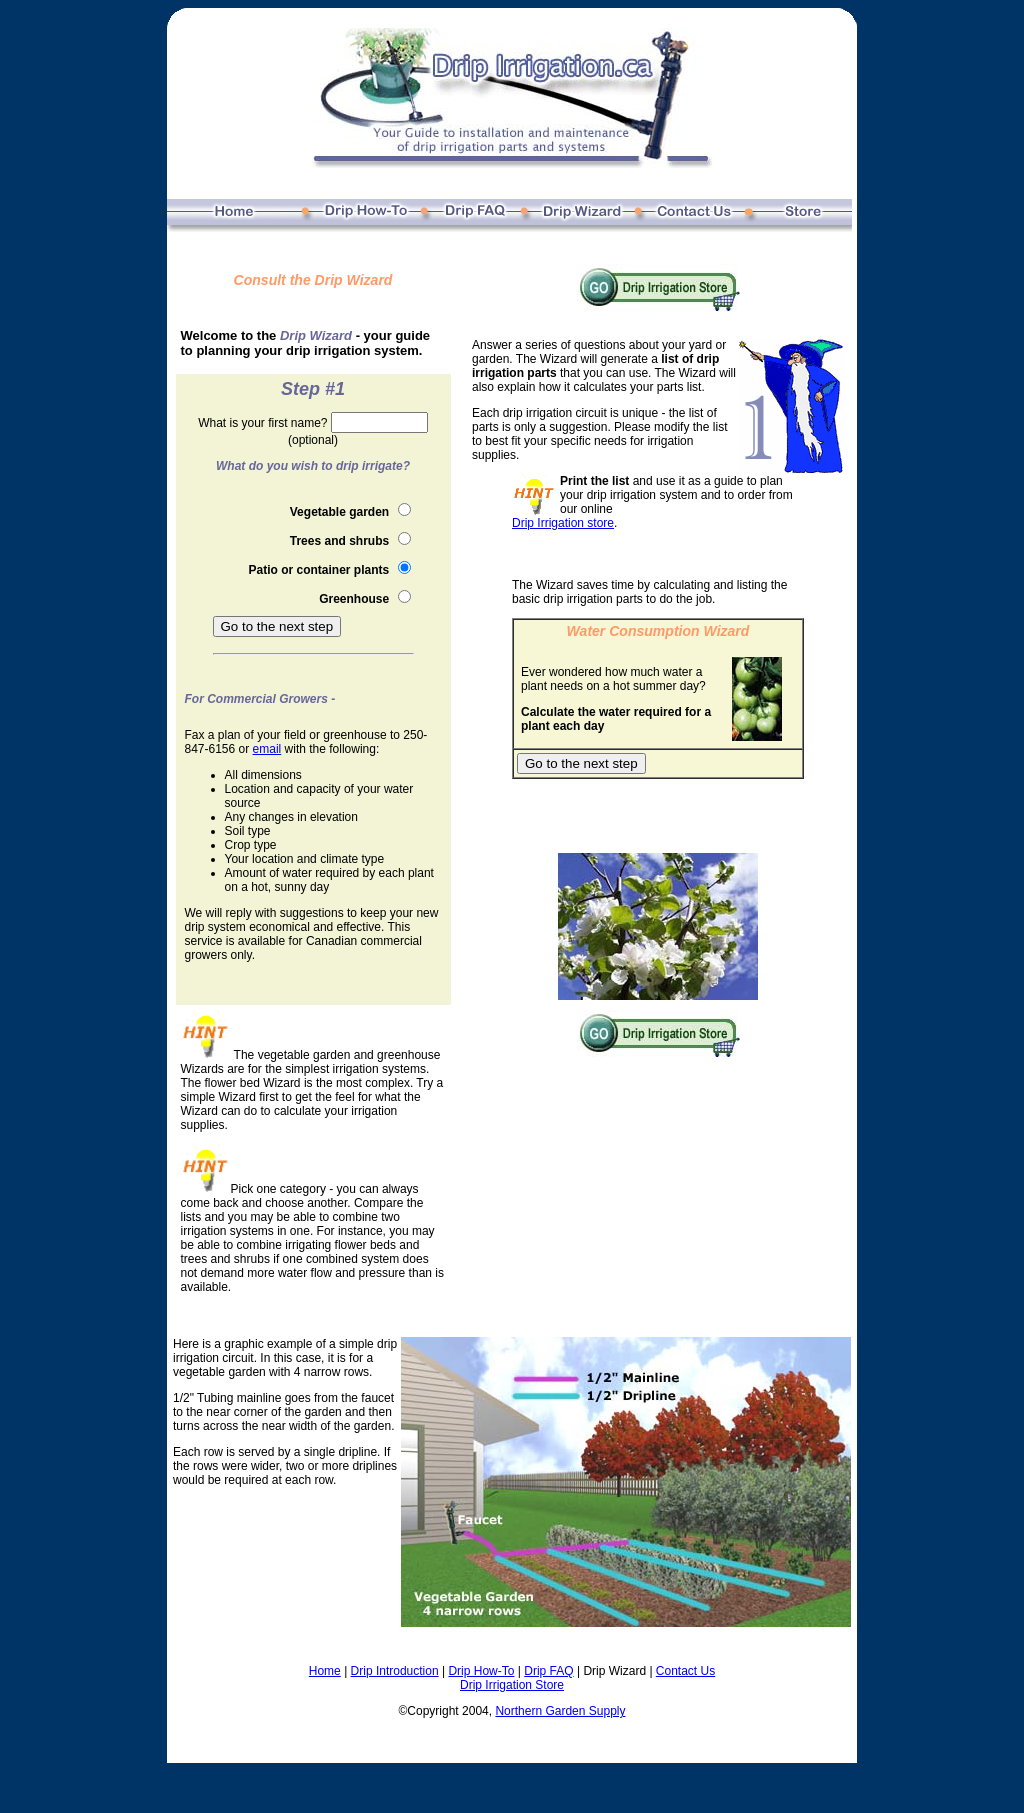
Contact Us (685, 1671)
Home (325, 1671)
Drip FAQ (548, 1671)
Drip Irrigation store (563, 523)
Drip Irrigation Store (512, 1685)
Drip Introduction (395, 1671)
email (267, 749)
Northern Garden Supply (560, 1711)
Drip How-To (481, 1671)
